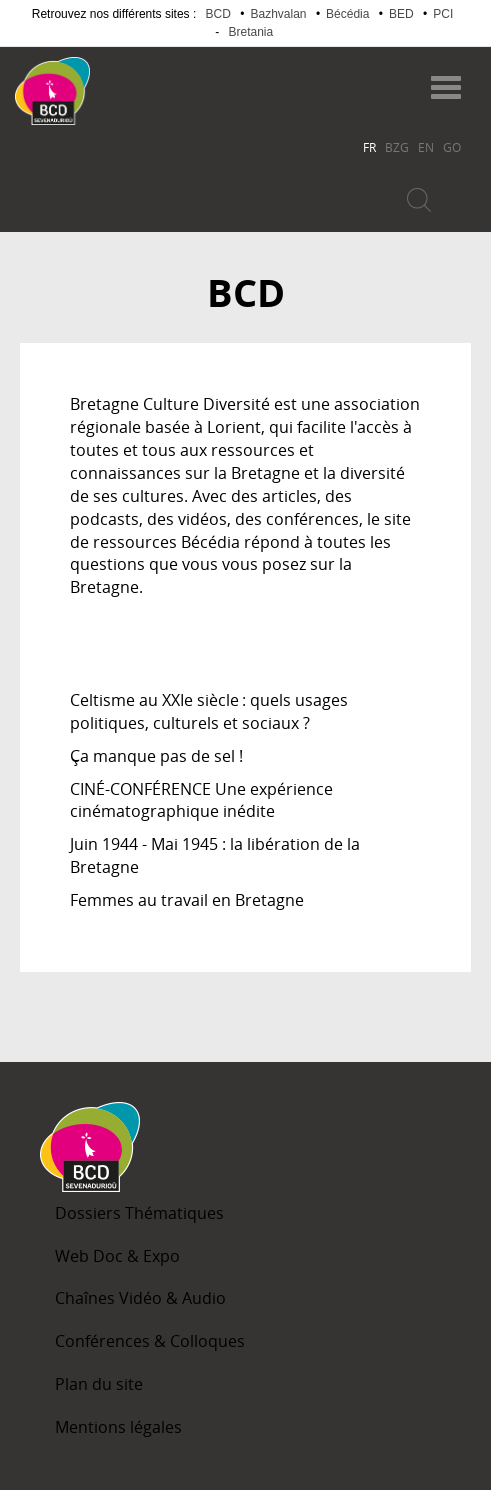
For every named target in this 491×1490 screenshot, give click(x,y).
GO (452, 147)
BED (401, 14)
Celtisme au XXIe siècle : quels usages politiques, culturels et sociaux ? (209, 711)
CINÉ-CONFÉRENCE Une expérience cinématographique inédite (201, 800)
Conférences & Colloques (150, 1341)
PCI (443, 14)
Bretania (250, 32)
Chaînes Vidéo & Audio (140, 1298)
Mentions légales (118, 1427)
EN (426, 147)
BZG (397, 147)
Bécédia (347, 14)
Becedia (168, 81)
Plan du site (99, 1384)
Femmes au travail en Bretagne (187, 900)
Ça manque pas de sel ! (156, 756)
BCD (218, 14)
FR (369, 147)
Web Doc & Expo (117, 1256)
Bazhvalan (278, 14)
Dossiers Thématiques (139, 1213)
